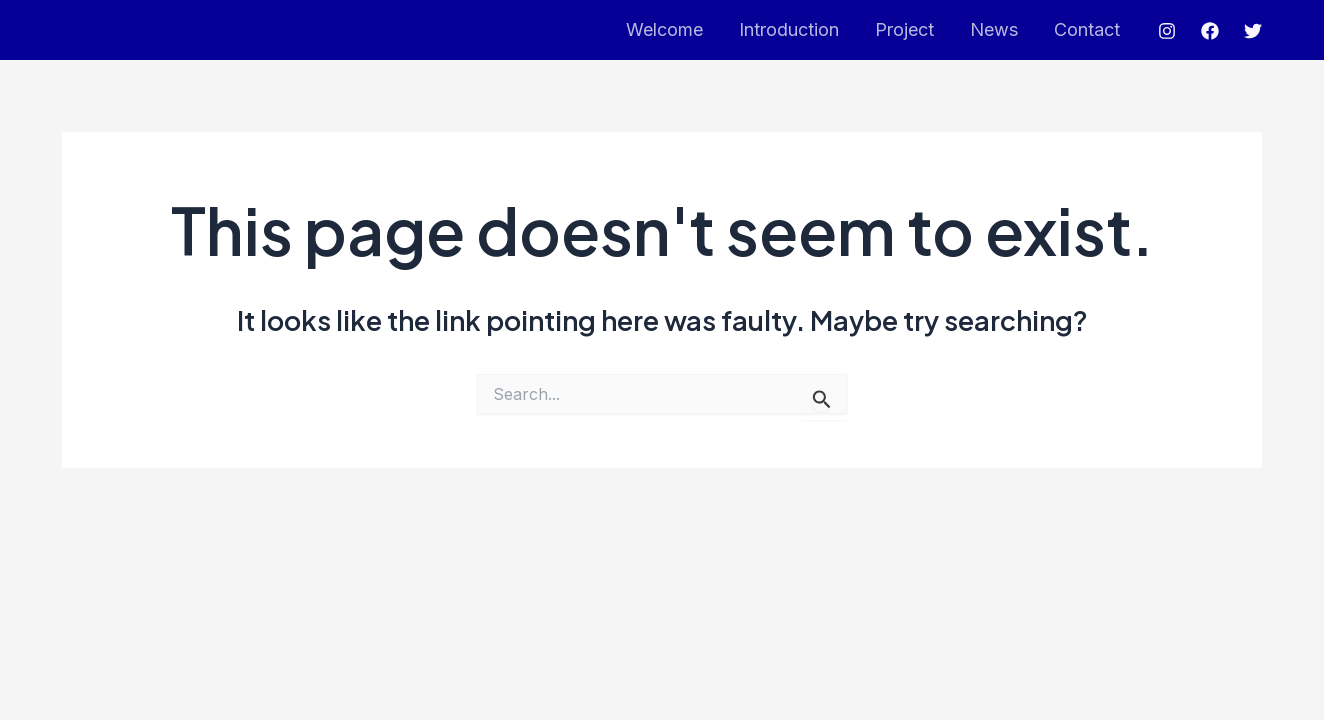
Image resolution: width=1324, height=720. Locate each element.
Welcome (664, 29)
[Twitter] (1253, 31)
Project (904, 29)
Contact (1087, 29)
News (994, 29)
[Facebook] (1210, 31)
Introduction (789, 29)
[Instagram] (1167, 31)
